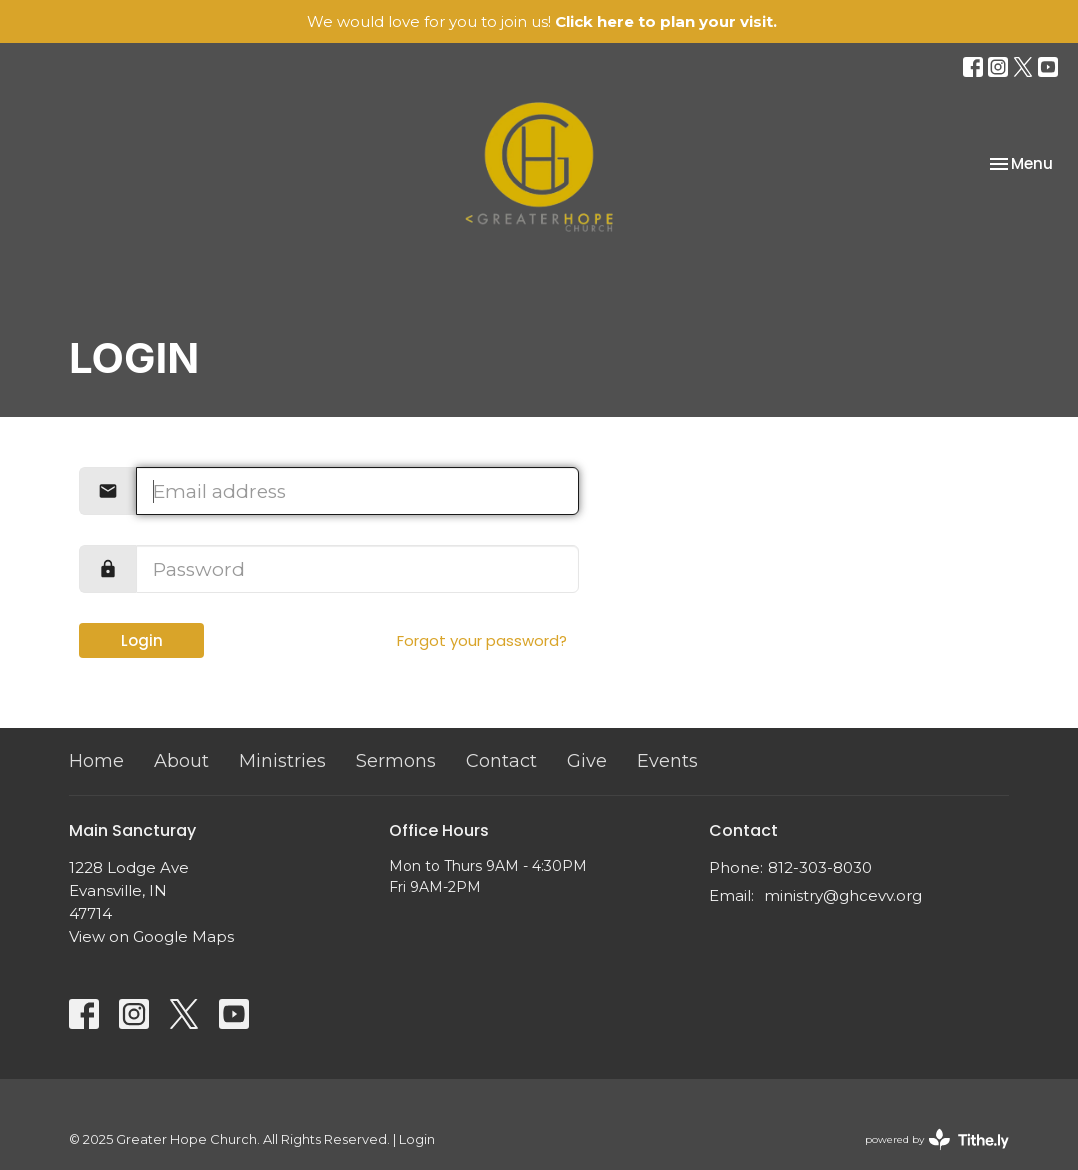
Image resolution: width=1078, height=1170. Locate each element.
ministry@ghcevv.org (843, 895)
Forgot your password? (482, 640)
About (181, 761)
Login (142, 640)
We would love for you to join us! (542, 21)
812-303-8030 (820, 867)
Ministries (282, 761)
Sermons (396, 761)
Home (96, 761)
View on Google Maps (151, 936)
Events (667, 761)
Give (587, 761)
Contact (501, 761)
